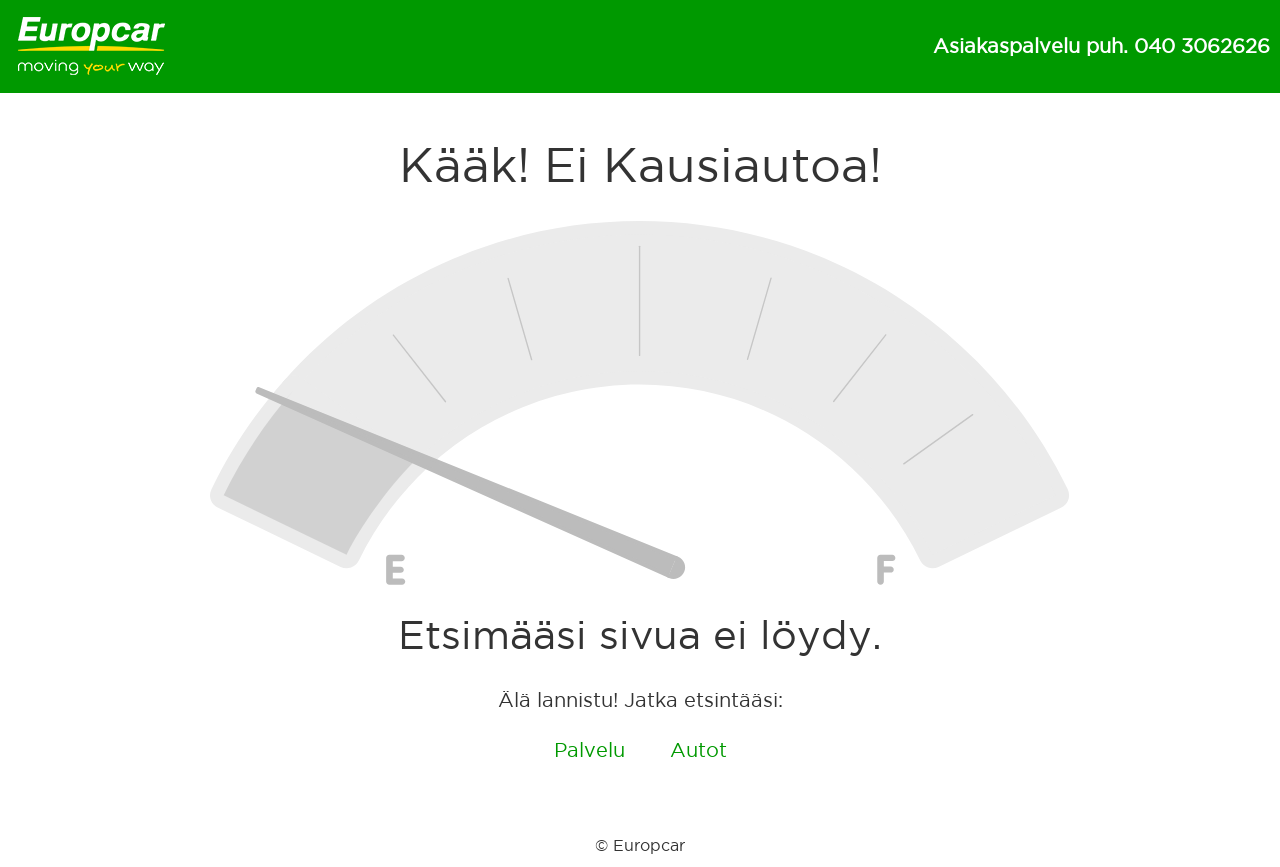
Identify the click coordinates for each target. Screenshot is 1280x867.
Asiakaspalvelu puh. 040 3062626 (1101, 46)
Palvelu (589, 750)
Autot (698, 750)
